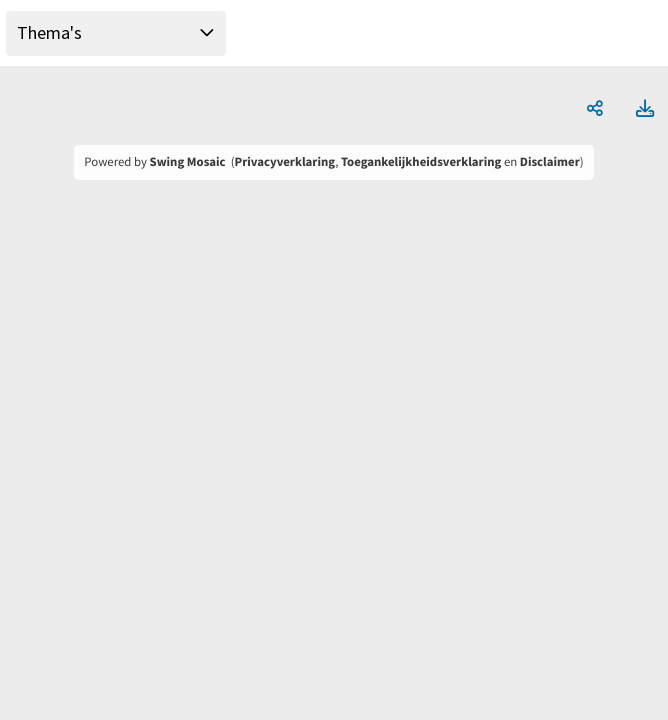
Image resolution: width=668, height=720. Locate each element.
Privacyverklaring (285, 162)
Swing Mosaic (188, 162)
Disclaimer (550, 162)
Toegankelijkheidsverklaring (421, 162)
